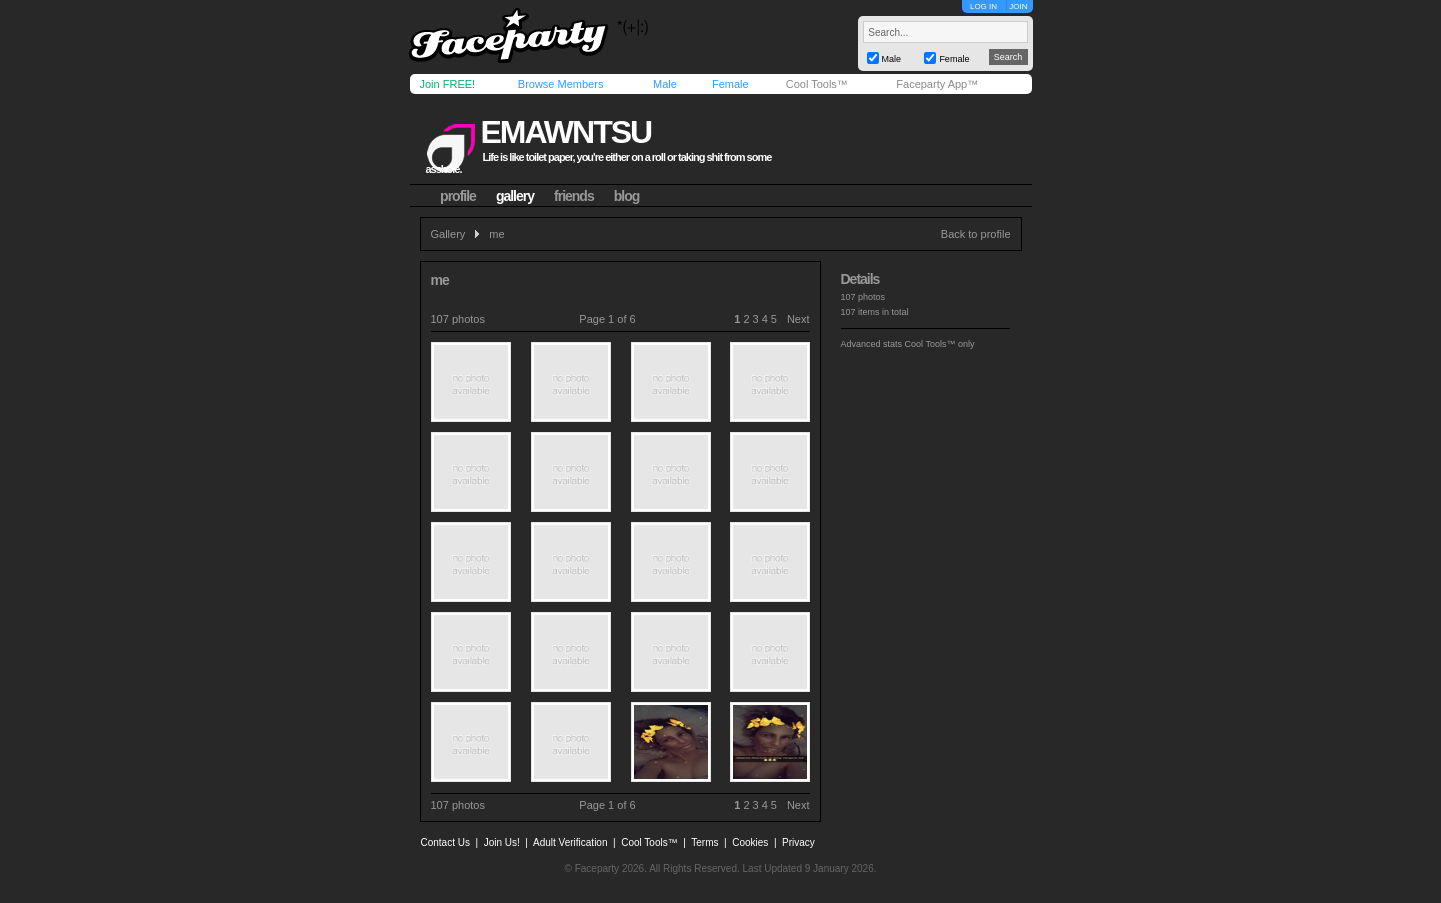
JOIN (1018, 6)
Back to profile (976, 234)
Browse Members (561, 84)
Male (665, 84)
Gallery (448, 234)
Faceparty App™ (937, 84)
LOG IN (983, 6)
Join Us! (502, 842)
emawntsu (565, 132)
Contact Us (445, 842)
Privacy (798, 842)
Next (798, 319)
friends (574, 196)
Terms (704, 842)
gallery (515, 196)
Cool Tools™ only (940, 344)
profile (458, 196)
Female (730, 84)
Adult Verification (570, 842)
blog (627, 196)
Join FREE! (448, 84)
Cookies (750, 842)
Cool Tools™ (817, 84)
